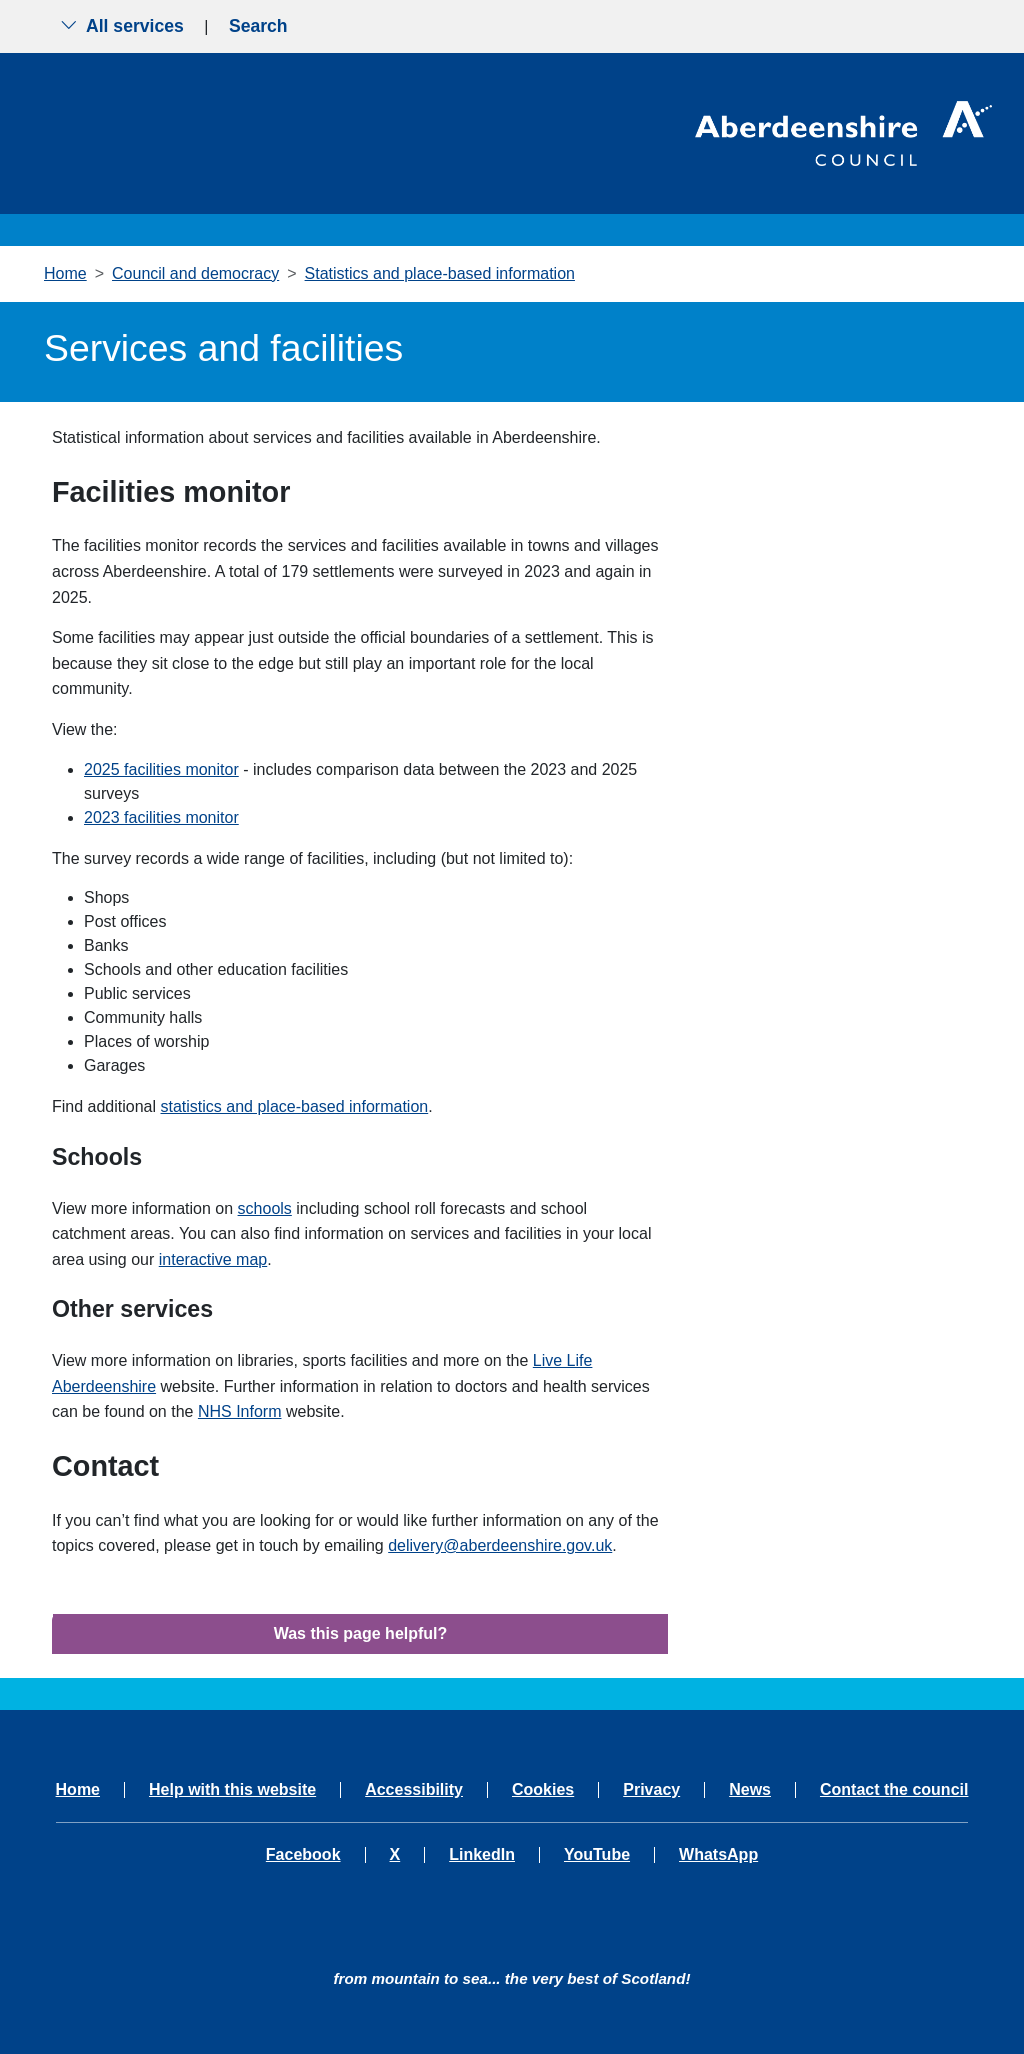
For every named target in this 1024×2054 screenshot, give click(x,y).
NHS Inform (240, 1411)
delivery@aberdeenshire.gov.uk (500, 1545)
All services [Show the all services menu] (122, 26)
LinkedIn (482, 1855)
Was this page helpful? (361, 1633)
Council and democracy (195, 273)
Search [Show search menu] (258, 26)
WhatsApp (718, 1855)
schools (265, 1208)
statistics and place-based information (295, 1106)
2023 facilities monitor (161, 817)
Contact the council (894, 1790)
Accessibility (414, 1790)
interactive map (213, 1259)
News (750, 1790)
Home (65, 273)
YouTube (597, 1855)
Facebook (303, 1855)
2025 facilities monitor (161, 769)
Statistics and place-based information (440, 273)
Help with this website (232, 1790)
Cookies (543, 1790)
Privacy (651, 1790)
